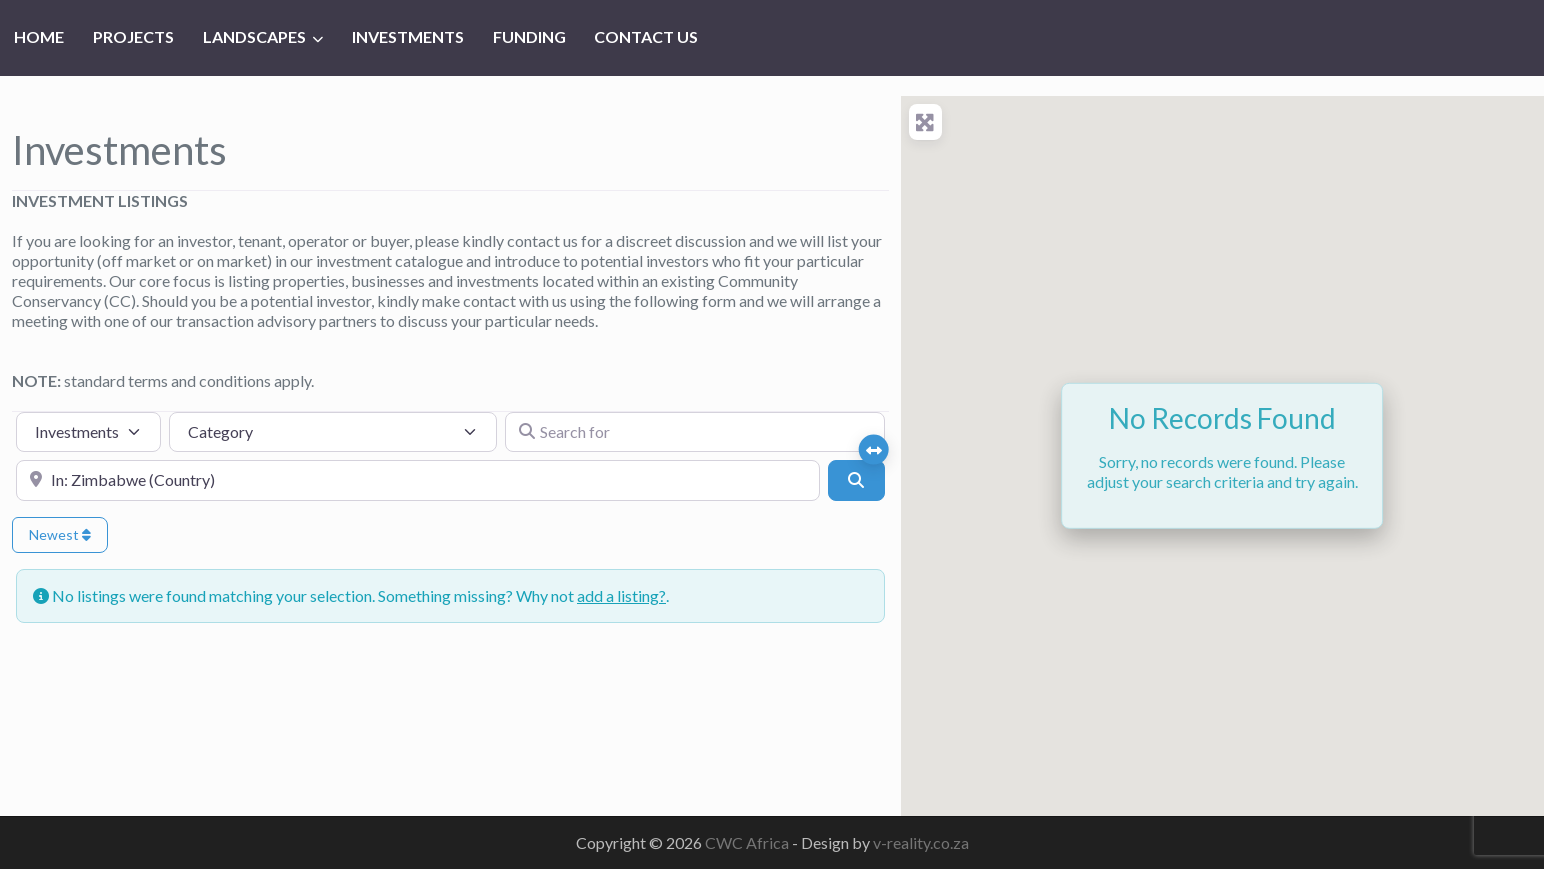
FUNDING (529, 36)
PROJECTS (133, 36)
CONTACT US (646, 36)
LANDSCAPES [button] (254, 36)
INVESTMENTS (408, 36)
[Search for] (695, 432)
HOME (39, 36)
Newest (60, 534)
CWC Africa (748, 842)
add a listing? (621, 595)
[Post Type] (88, 432)
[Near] (418, 480)
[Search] (856, 480)
